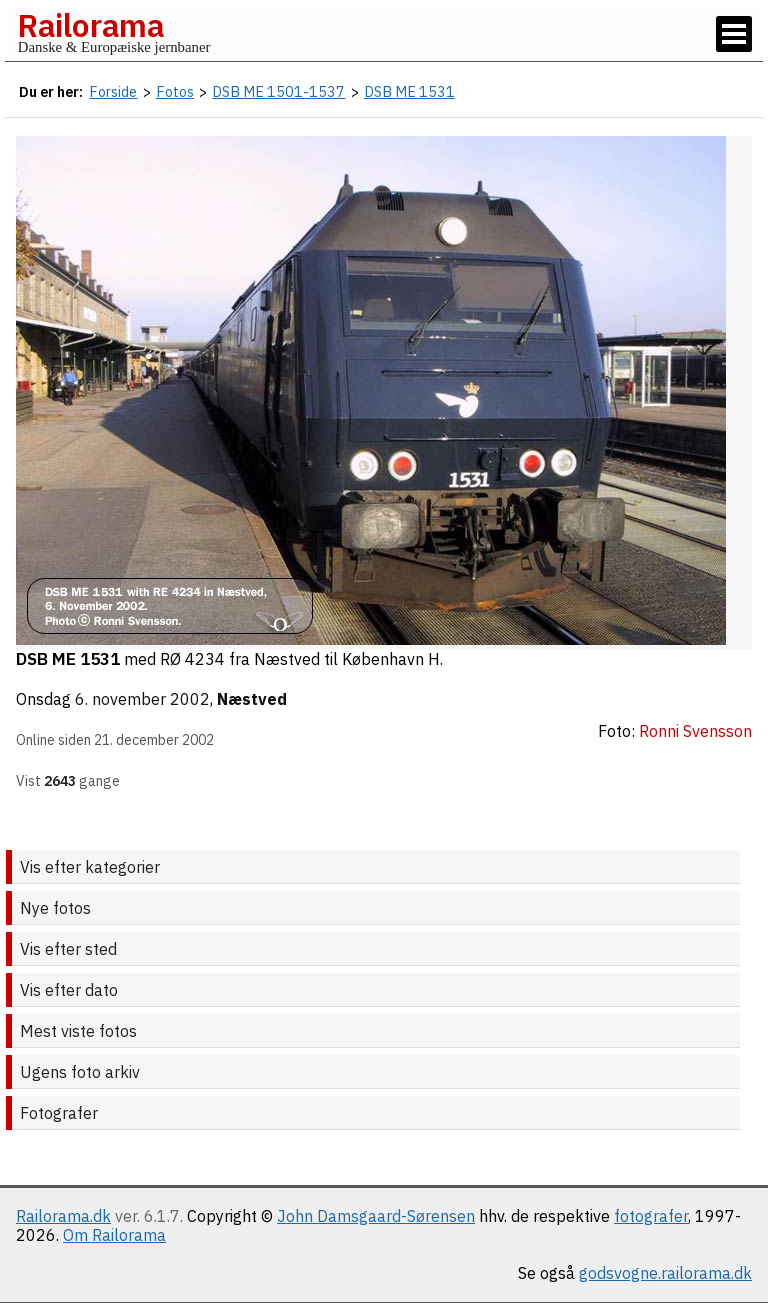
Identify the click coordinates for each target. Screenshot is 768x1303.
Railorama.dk (63, 1216)
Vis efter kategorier (90, 867)
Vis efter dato (69, 990)
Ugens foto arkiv (80, 1072)
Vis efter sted (68, 949)
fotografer (651, 1216)
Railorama (90, 25)
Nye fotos (55, 908)
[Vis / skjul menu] (734, 34)
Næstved (252, 699)
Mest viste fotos (78, 1031)
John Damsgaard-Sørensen (376, 1216)
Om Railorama (114, 1235)
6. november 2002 (142, 699)
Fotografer (59, 1113)
